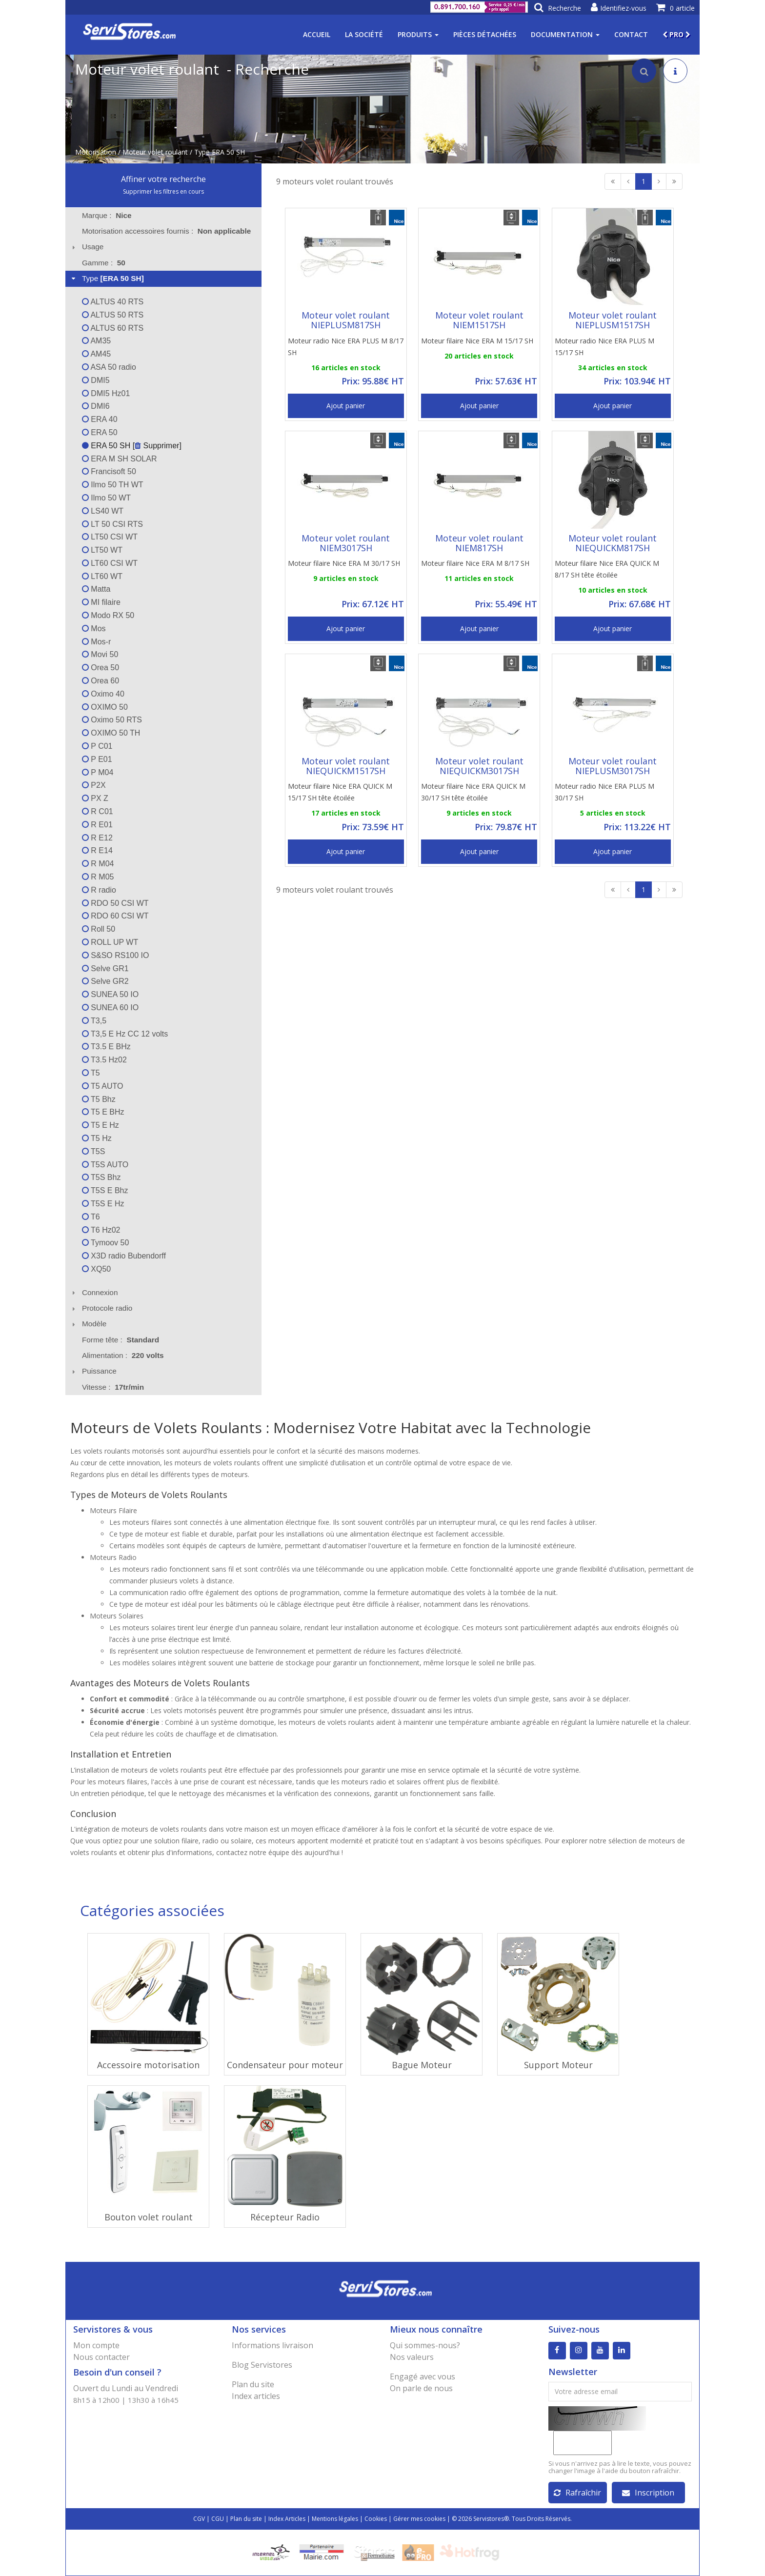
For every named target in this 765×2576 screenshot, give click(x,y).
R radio (99, 890)
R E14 (97, 850)
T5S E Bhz (105, 1190)
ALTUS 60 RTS (112, 328)
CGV (199, 2519)
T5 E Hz (100, 1125)
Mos (94, 628)
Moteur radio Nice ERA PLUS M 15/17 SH (604, 346)
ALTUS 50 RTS (112, 315)
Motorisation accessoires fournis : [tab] (166, 231)
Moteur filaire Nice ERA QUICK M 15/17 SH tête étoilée (340, 791)
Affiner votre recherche (163, 179)
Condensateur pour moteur (285, 2065)
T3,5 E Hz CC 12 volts (125, 1034)
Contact (631, 34)
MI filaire (101, 602)
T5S (93, 1151)
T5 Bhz (99, 1099)
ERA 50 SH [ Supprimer (131, 445)
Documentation (565, 34)
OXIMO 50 (105, 707)
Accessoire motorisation (148, 2065)
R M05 (98, 877)
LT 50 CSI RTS (112, 524)
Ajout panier (345, 405)
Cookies (375, 2519)
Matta (96, 589)
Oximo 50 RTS (112, 720)
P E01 (97, 759)
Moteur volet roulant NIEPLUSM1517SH (612, 320)
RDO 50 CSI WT (115, 903)
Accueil (316, 34)
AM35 (96, 341)
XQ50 (96, 1269)
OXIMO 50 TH (111, 733)
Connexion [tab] (93, 1292)
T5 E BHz (103, 1112)
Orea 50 (100, 667)
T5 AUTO (102, 1086)
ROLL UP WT (110, 942)
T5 (91, 1073)
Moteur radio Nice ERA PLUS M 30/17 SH (604, 791)
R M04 (98, 863)
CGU (217, 2519)
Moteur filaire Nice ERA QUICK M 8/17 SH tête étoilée (607, 569)
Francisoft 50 (109, 471)
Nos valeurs (412, 2357)
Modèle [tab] (88, 1323)
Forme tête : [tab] (120, 1340)
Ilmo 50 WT (106, 498)
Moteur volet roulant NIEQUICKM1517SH (346, 766)
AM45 (96, 354)
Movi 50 (100, 654)
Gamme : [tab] (103, 263)
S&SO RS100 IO (115, 955)
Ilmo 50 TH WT (112, 484)
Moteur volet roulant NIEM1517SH (479, 320)
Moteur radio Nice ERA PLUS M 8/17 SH (345, 346)
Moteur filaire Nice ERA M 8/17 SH (475, 563)
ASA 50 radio (109, 367)
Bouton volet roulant (148, 2217)
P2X (94, 785)
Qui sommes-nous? (425, 2345)
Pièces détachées (484, 34)
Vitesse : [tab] (113, 1387)
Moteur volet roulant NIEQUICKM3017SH (479, 766)
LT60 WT (102, 576)
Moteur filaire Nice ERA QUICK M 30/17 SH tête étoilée (473, 791)
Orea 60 (100, 681)
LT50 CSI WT (110, 537)
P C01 (97, 746)
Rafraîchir (577, 2492)
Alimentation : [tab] (123, 1355)
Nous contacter (101, 2357)
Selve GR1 (105, 968)
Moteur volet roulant (155, 152)
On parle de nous (421, 2388)
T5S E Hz (103, 1203)
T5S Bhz (101, 1177)
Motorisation (95, 152)
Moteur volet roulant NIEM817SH (479, 543)
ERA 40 (100, 419)
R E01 (97, 824)
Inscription (648, 2492)
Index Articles (286, 2519)
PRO (676, 34)
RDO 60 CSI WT (115, 916)
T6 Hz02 (101, 1230)
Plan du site (253, 2384)
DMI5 (96, 380)
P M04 (97, 772)
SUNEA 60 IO (110, 1007)
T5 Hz (97, 1138)
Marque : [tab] (107, 215)
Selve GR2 (105, 981)
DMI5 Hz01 (106, 393)
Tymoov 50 (105, 1242)
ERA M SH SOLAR (119, 459)
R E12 (97, 838)
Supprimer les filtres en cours (163, 191)
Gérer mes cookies (419, 2519)
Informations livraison (272, 2345)
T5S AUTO (105, 1164)
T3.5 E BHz (106, 1046)
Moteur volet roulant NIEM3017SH (346, 543)
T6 (91, 1217)
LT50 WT (102, 550)
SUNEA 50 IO (110, 994)
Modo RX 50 (108, 615)
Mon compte (96, 2345)
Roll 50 (98, 929)
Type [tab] (106, 278)
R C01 (97, 811)
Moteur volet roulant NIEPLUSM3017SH (612, 766)
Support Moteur (558, 2065)
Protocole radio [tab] (101, 1308)
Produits (418, 34)
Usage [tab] (86, 246)
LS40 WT (102, 511)
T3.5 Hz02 (104, 1060)
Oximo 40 (103, 694)
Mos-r (96, 642)
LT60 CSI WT (110, 563)
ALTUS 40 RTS (112, 302)
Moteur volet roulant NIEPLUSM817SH (346, 320)
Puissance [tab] (93, 1371)
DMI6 (96, 406)
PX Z (95, 798)
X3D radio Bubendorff (124, 1256)
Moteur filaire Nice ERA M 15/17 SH (477, 340)
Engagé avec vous (422, 2376)
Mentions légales (335, 2519)
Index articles (256, 2396)
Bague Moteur (422, 2065)
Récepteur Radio (285, 2217)
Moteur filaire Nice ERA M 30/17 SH (344, 563)
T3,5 (94, 1021)
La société (364, 34)
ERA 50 (100, 432)
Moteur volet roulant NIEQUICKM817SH (612, 543)
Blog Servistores (262, 2364)
